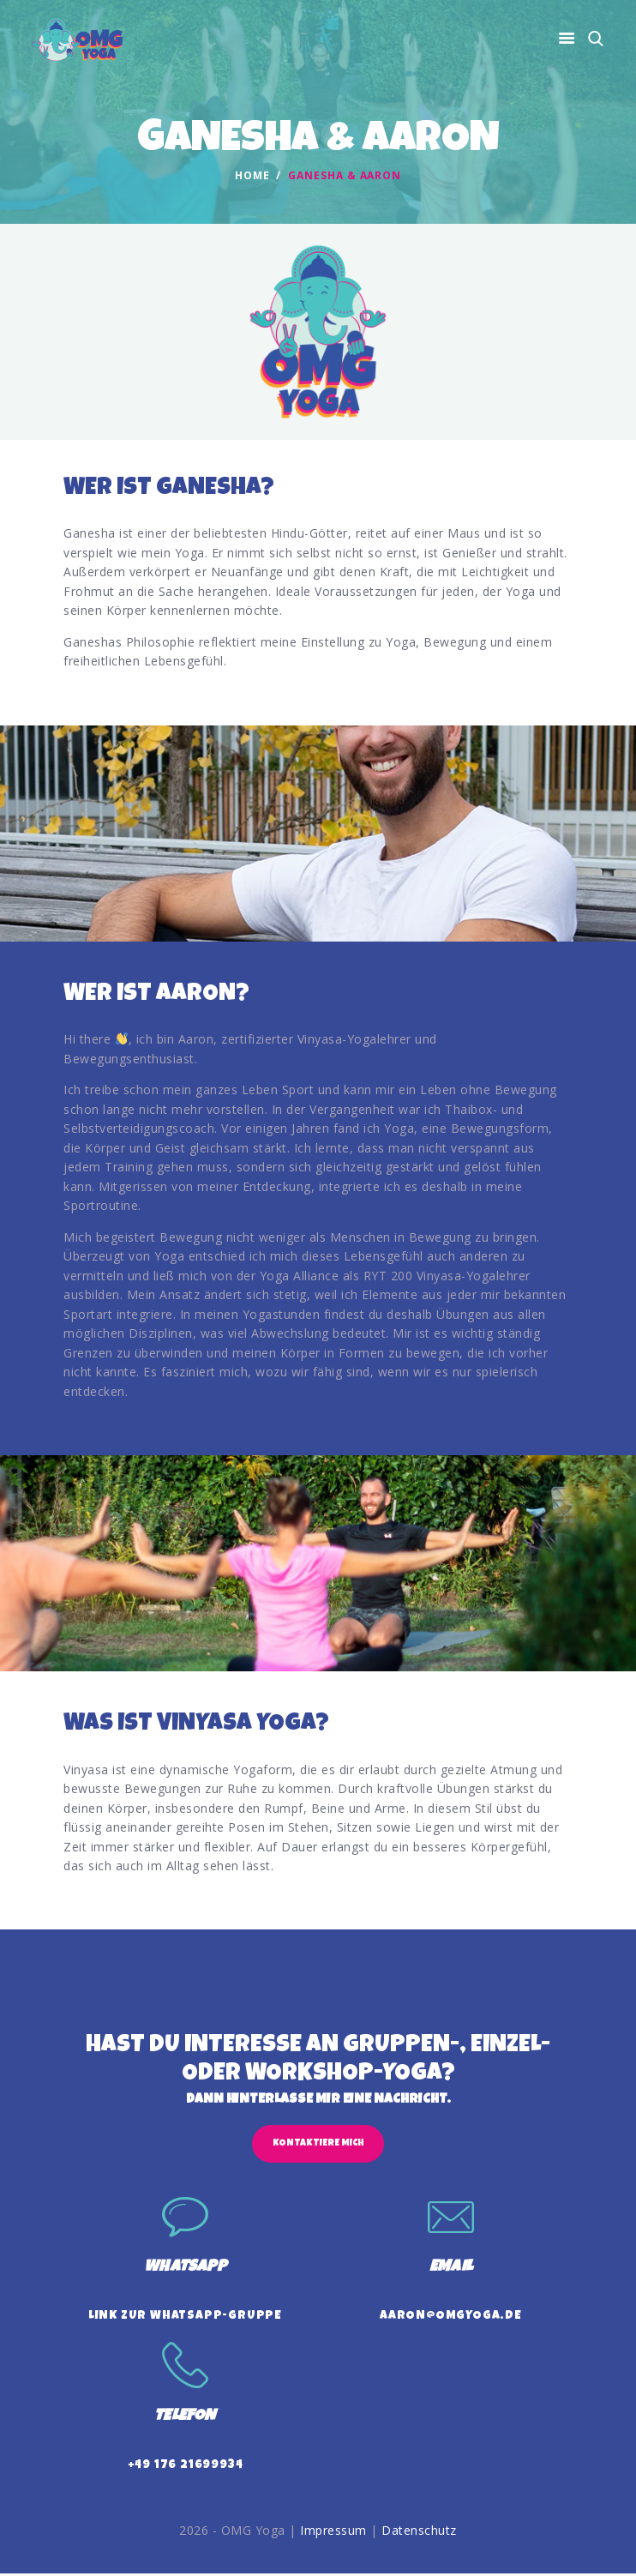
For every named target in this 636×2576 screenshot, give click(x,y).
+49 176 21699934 (185, 2468)
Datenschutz (419, 2533)
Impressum (333, 2533)
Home (252, 176)
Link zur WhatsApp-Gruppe (185, 2318)
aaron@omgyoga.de (451, 2318)
